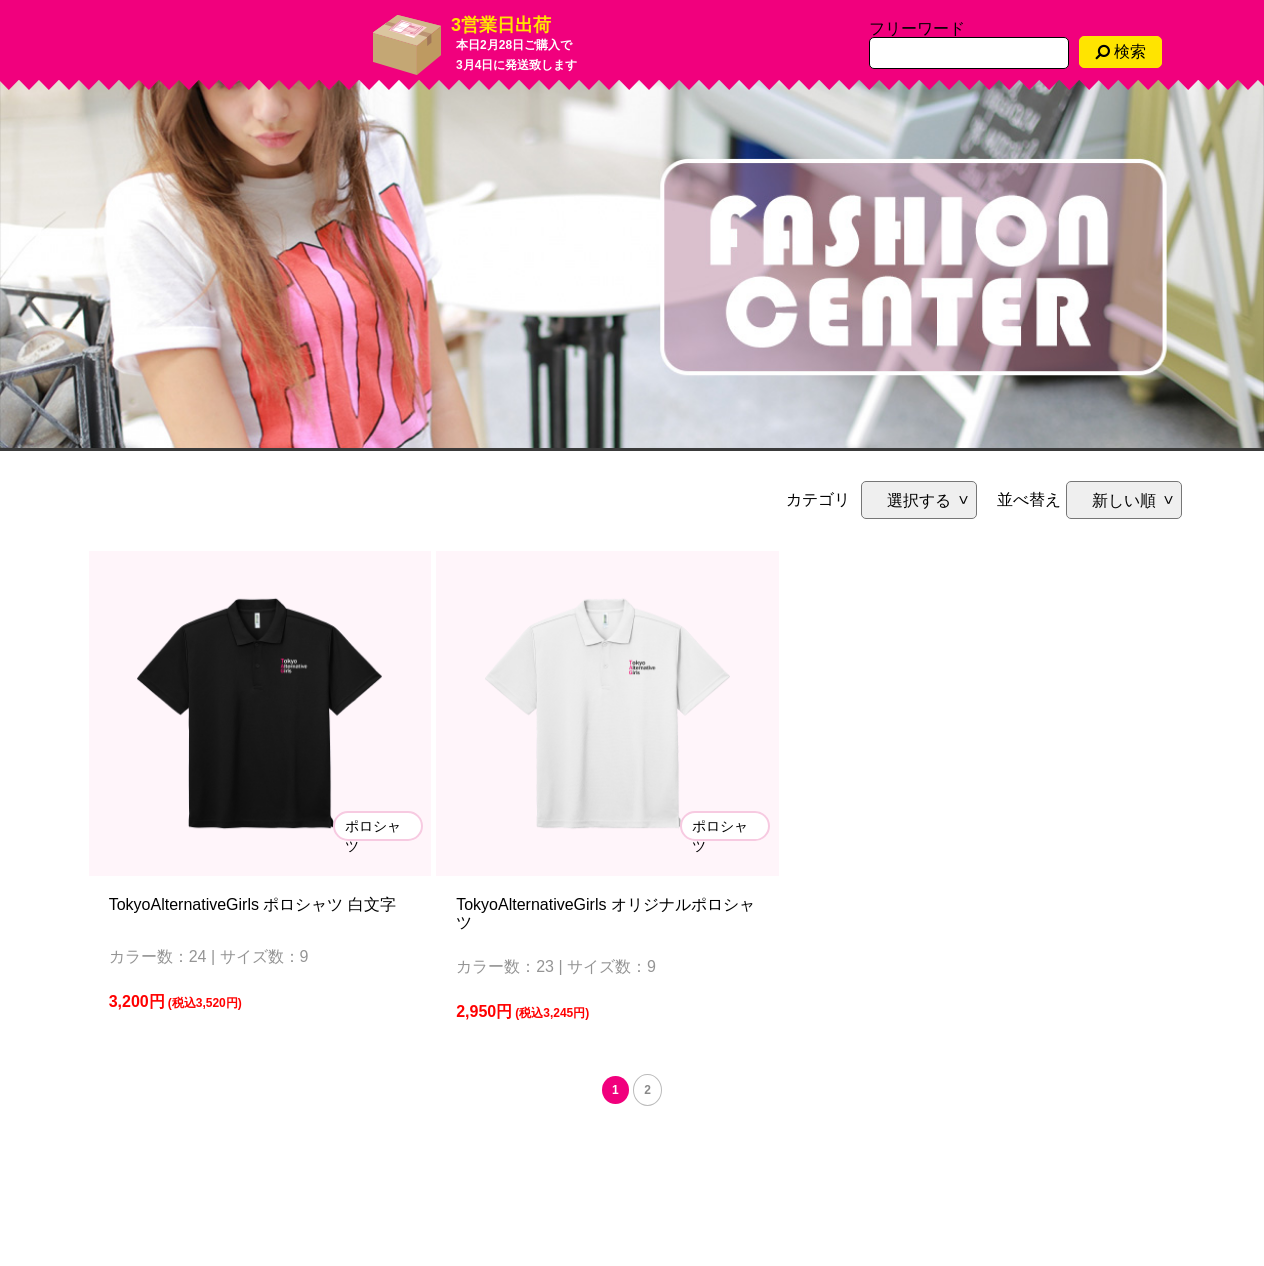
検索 (1120, 51)
